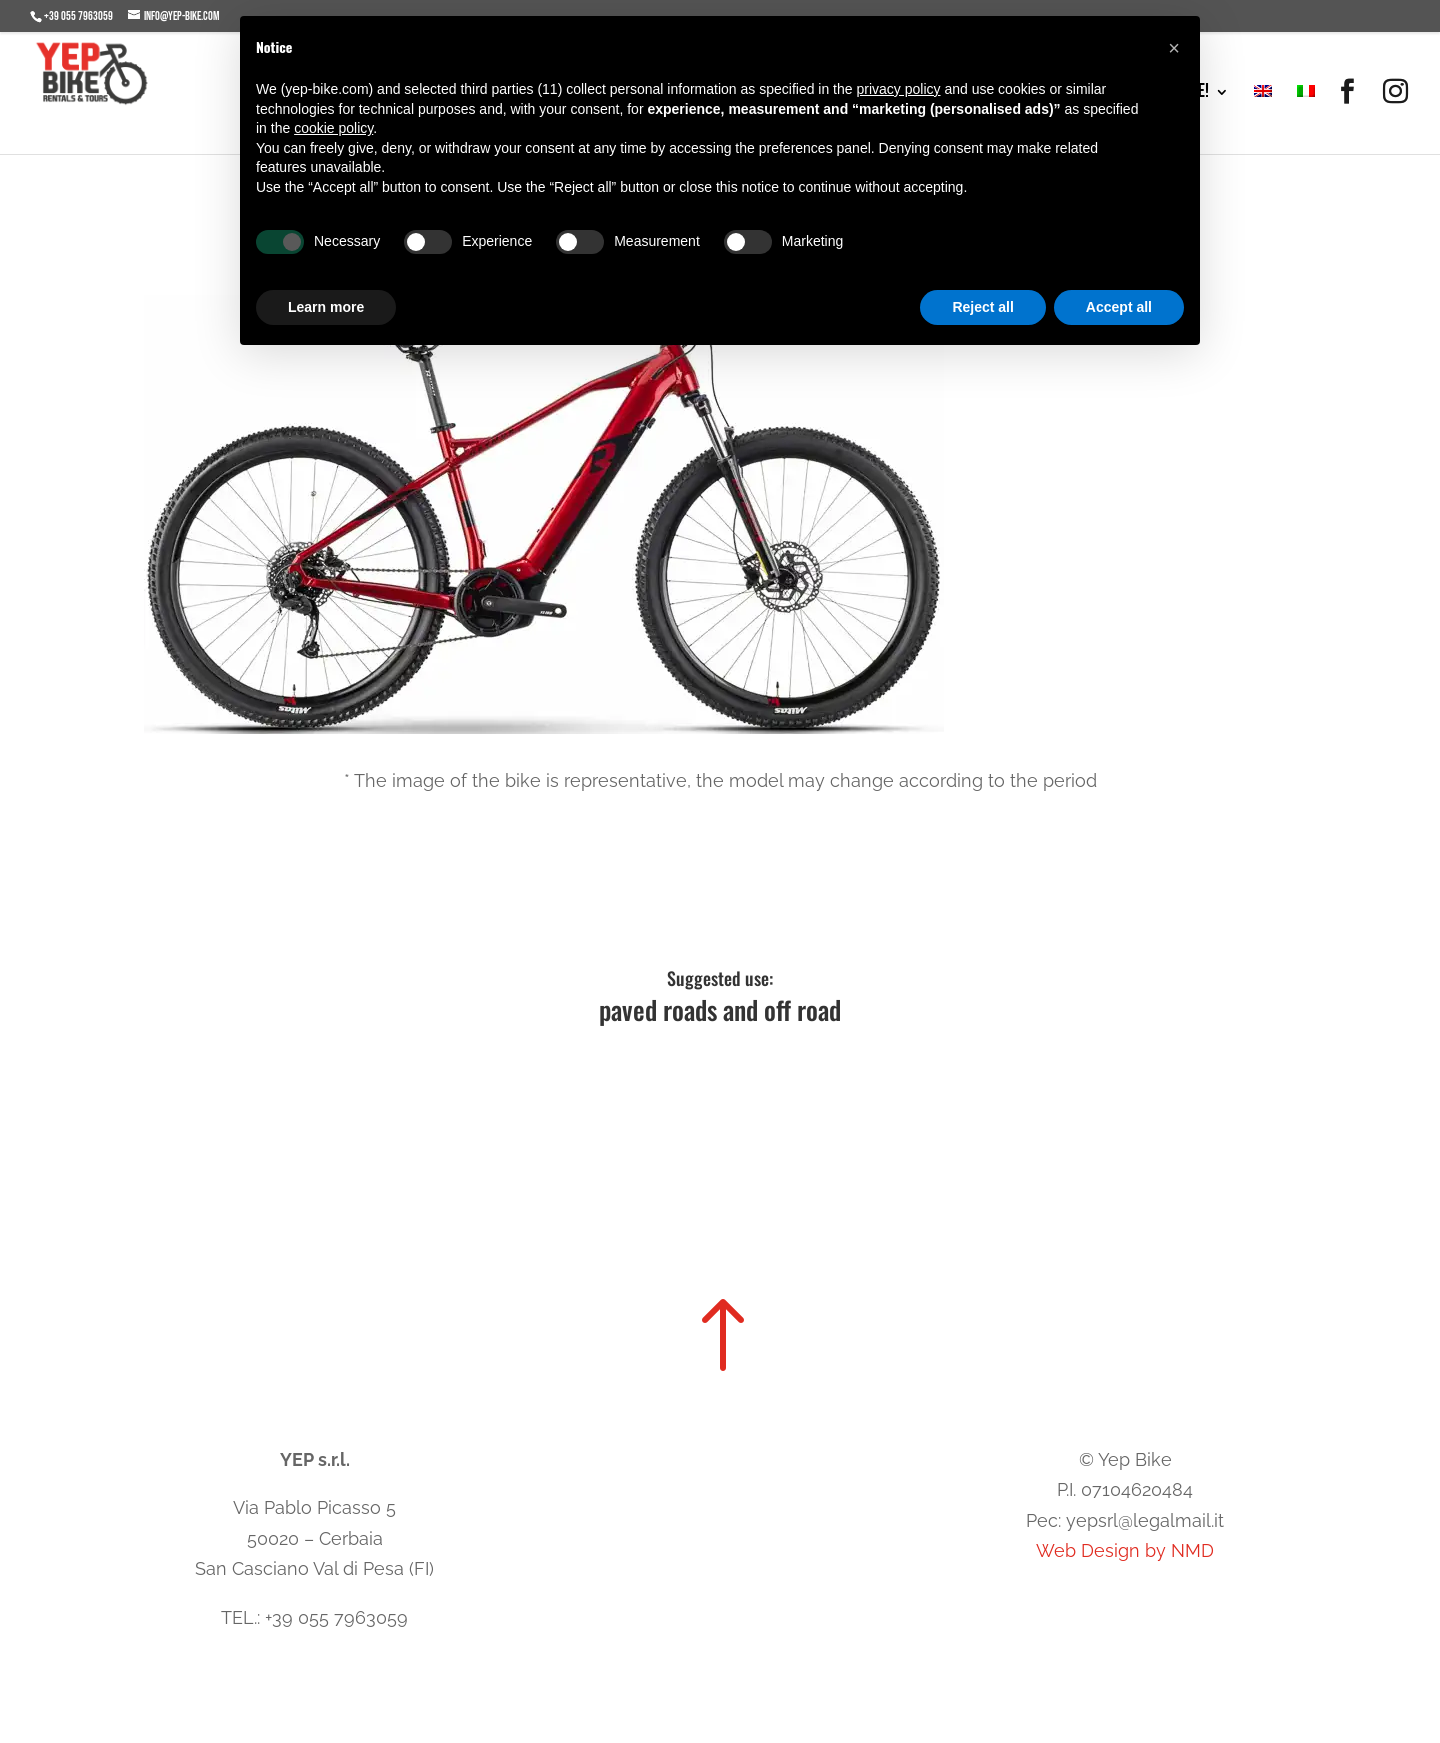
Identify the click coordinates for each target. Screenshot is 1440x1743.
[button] (1174, 48)
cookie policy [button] (333, 128)
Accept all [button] (1119, 307)
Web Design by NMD (1125, 1550)
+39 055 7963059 (78, 16)
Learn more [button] (326, 307)
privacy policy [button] (898, 89)
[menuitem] (1263, 119)
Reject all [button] (982, 307)
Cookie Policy (651, 1640)
